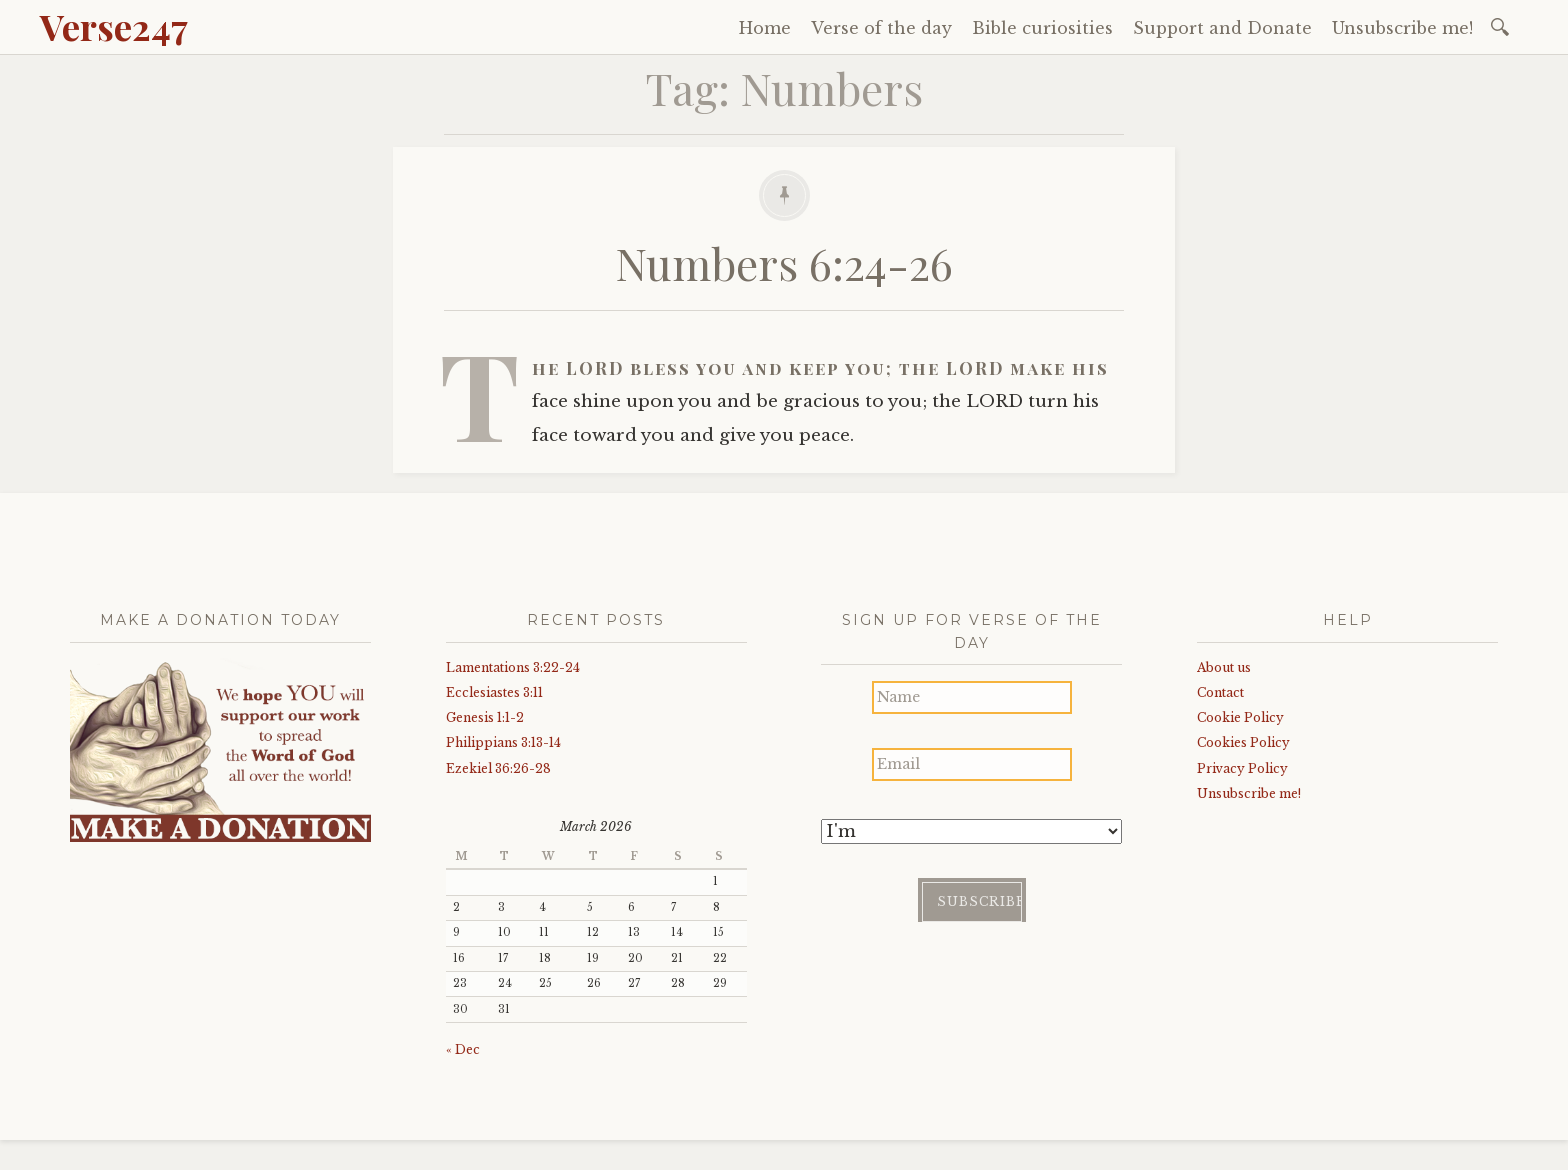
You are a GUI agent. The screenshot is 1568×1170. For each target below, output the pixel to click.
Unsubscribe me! (1402, 28)
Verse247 (114, 26)
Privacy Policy (1242, 768)
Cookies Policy (1243, 742)
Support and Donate (1222, 28)
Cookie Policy (1240, 717)
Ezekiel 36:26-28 (498, 768)
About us (1224, 667)
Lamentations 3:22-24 (513, 667)
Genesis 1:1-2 (485, 717)
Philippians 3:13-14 (503, 742)
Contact (1220, 692)
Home (765, 28)
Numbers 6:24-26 (784, 262)
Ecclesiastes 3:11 (494, 692)
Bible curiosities (1042, 28)
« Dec (463, 1049)
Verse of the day (881, 28)
